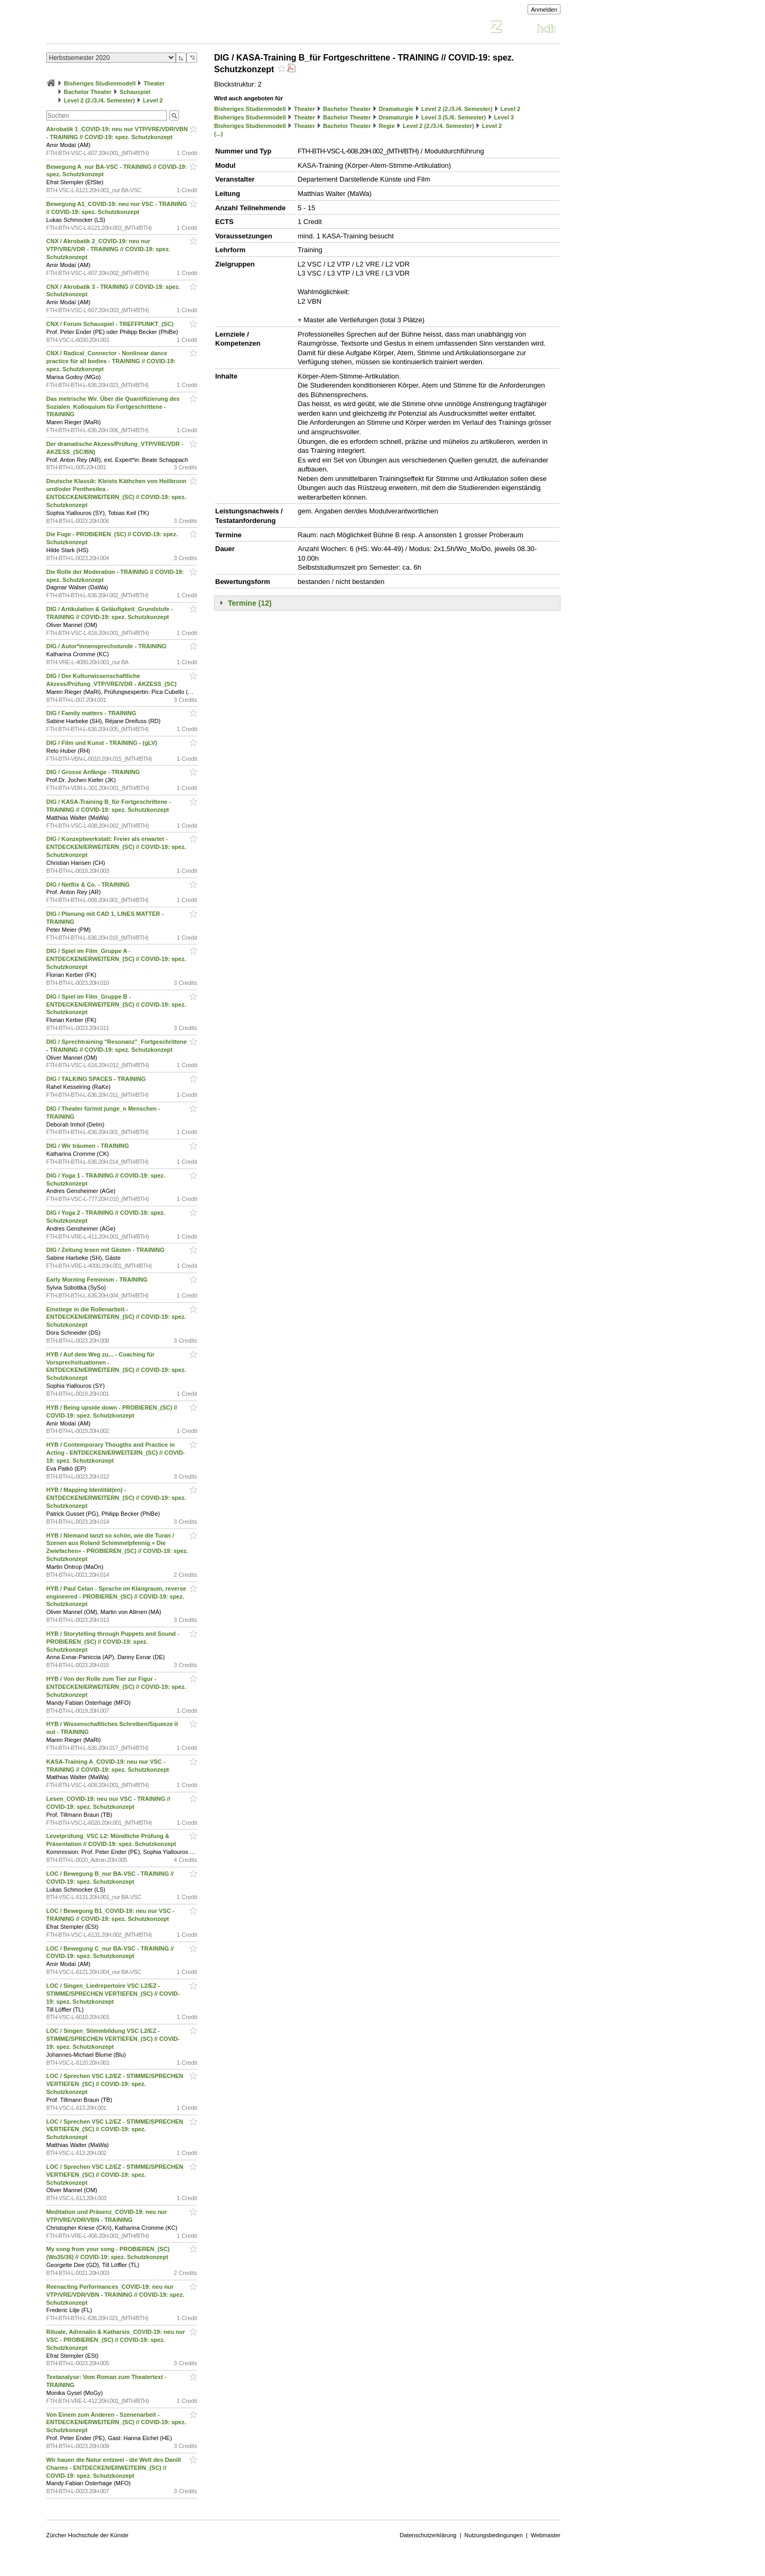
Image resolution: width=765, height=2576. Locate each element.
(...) (218, 134)
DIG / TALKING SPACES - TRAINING (96, 1079)
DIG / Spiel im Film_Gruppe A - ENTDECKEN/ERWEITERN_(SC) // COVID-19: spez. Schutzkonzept (116, 959)
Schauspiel (135, 92)
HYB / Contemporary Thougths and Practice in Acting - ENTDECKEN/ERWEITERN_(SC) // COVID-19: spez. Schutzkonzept (115, 1452)
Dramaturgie (396, 109)
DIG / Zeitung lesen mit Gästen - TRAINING (106, 1250)
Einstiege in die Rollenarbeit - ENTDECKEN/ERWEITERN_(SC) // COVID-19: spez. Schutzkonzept (116, 1317)
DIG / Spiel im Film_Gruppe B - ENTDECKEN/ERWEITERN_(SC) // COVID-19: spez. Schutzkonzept (116, 1004)
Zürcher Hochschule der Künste (87, 2535)
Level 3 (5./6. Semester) (453, 117)
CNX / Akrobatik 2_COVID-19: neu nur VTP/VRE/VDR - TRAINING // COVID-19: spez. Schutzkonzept (108, 249)
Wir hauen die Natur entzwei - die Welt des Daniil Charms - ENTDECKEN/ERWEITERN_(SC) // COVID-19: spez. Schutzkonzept (113, 2468)
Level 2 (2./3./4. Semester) (99, 100)
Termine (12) (249, 603)
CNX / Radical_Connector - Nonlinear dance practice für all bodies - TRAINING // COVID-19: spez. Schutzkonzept (110, 361)
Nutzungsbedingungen (493, 2535)
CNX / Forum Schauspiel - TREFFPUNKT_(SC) (110, 324)
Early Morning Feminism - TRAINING (97, 1279)
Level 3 (504, 117)
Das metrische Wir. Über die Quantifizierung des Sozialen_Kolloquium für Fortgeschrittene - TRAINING (113, 407)
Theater (154, 83)
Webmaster (545, 2535)
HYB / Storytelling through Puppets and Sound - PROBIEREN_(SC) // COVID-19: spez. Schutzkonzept (113, 1641)
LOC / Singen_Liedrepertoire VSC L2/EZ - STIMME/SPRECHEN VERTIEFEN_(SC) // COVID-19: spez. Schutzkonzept (113, 1993)
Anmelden (544, 9)
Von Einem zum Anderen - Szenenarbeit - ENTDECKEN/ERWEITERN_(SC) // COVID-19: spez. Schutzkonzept (116, 2422)
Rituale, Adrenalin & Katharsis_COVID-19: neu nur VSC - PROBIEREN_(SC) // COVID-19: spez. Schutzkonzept (115, 2340)
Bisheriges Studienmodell (99, 83)
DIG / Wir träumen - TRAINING (88, 1146)
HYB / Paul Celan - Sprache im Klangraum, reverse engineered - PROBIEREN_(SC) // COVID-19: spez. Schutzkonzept (116, 1596)
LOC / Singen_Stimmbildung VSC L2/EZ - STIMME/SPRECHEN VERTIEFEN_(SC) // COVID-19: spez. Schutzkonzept (113, 2039)
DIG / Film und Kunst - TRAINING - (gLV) (102, 743)
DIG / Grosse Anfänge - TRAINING (93, 772)
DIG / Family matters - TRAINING (92, 713)
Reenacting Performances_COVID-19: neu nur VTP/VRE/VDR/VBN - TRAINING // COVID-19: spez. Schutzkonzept (115, 2294)
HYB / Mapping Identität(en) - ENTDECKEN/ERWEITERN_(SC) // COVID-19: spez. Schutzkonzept (116, 1498)
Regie (387, 126)
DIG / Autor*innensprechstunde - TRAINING (107, 646)
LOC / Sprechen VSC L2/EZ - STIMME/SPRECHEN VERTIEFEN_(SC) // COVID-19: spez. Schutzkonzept (114, 2084)
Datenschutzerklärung (428, 2535)
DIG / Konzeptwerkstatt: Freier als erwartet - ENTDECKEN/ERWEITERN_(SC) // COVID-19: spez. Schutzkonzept (116, 847)
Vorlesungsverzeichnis (124, 28)
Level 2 (153, 100)
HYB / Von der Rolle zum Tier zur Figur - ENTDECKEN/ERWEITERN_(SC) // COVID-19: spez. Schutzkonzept (116, 1687)
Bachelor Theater (88, 92)
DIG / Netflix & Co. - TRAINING (88, 884)
